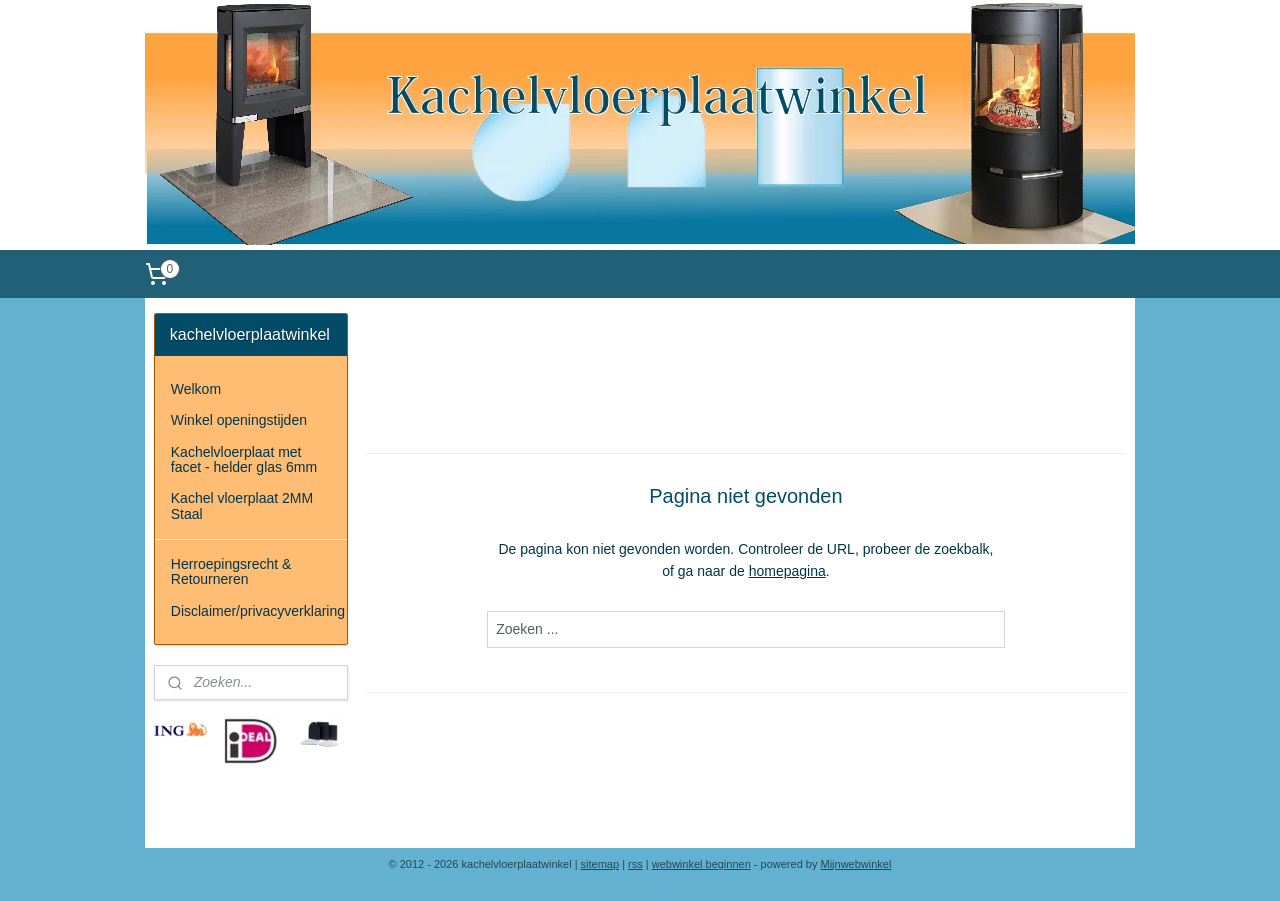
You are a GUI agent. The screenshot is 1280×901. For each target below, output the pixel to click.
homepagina (787, 571)
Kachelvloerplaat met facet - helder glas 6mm (244, 459)
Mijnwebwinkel (856, 864)
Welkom (196, 389)
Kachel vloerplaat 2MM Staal (242, 505)
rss (635, 864)
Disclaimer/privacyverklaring (258, 611)
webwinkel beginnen (701, 864)
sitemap (600, 864)
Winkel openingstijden (239, 420)
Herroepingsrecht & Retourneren (231, 571)
